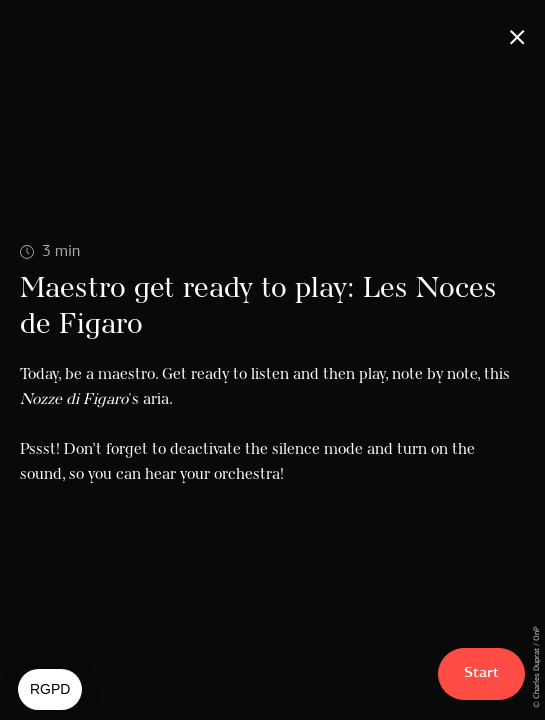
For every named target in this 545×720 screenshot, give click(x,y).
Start (481, 673)
